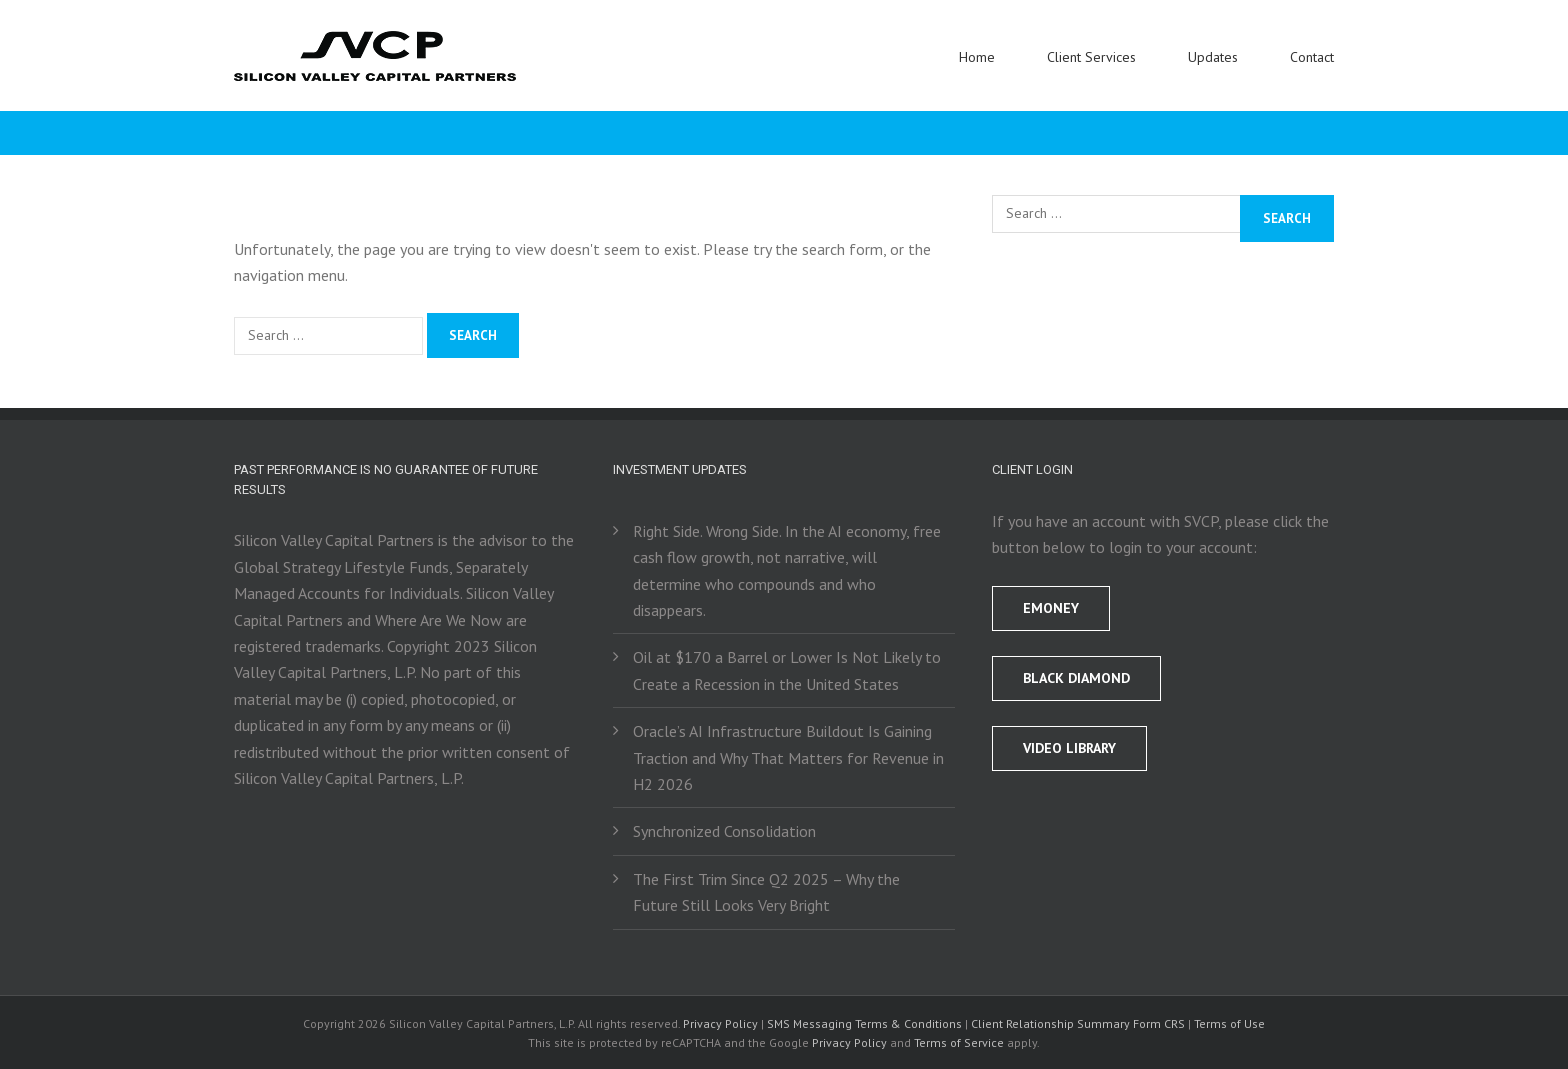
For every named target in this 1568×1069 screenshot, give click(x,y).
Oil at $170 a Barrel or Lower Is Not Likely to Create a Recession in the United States (787, 670)
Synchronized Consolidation (724, 831)
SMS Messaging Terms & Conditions (864, 1023)
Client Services (1091, 57)
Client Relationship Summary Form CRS (1078, 1023)
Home (977, 57)
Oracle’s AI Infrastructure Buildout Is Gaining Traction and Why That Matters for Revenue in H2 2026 (788, 757)
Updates (1213, 57)
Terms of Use (1229, 1023)
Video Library (1069, 748)
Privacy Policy (720, 1023)
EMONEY (1051, 608)
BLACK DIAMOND (1076, 678)
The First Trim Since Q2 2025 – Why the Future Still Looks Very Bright (766, 892)
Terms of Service (959, 1042)
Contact (1312, 57)
